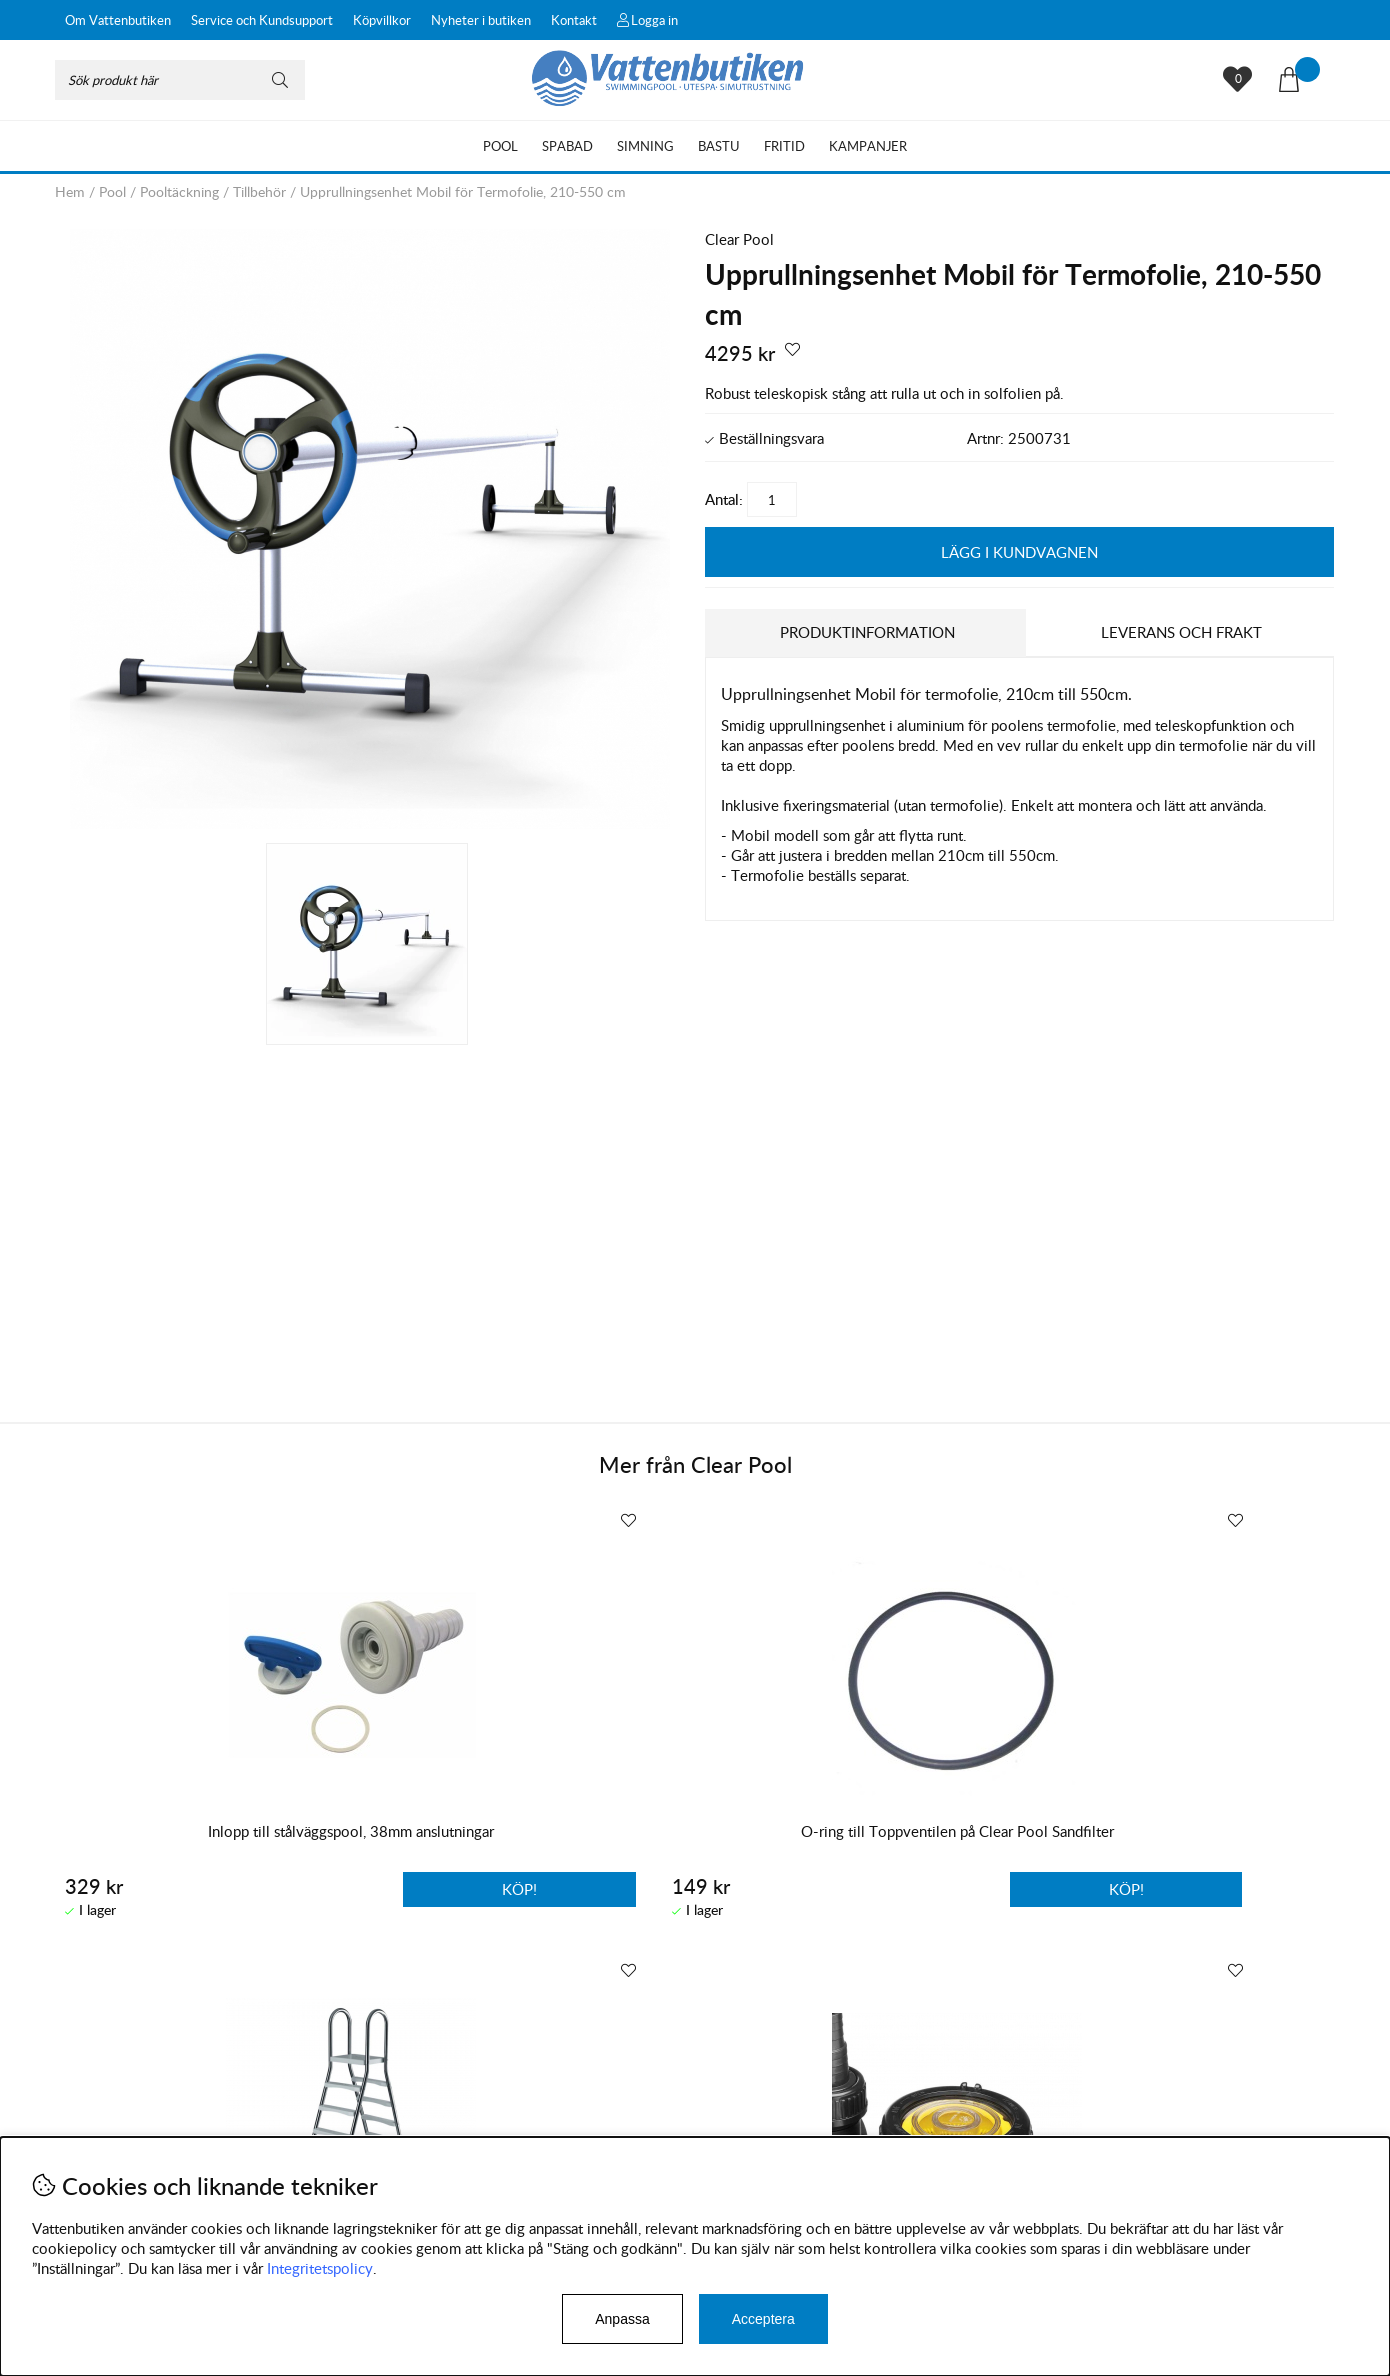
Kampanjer (868, 146)
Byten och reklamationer (135, 2126)
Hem (70, 191)
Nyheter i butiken (481, 20)
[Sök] (180, 80)
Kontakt (574, 20)
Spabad (567, 146)
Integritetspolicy (320, 2268)
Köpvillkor (382, 20)
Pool (500, 146)
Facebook (579, 2132)
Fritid (784, 146)
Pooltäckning (179, 191)
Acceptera (763, 2319)
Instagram (484, 2132)
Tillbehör (259, 191)
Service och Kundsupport (262, 20)
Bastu (719, 146)
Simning (645, 146)
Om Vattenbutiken (118, 20)
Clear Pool (739, 239)
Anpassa (622, 2319)
